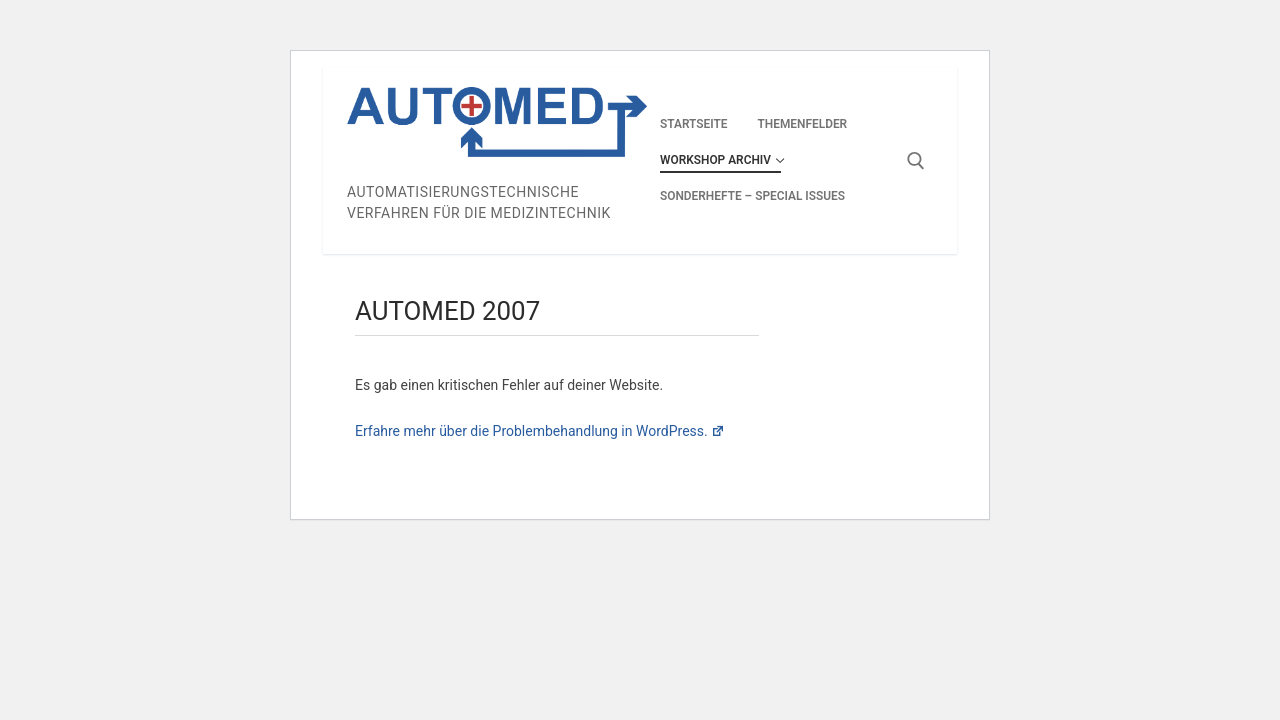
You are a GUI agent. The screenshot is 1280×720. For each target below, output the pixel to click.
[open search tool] (916, 161)
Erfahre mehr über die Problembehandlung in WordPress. (540, 431)
